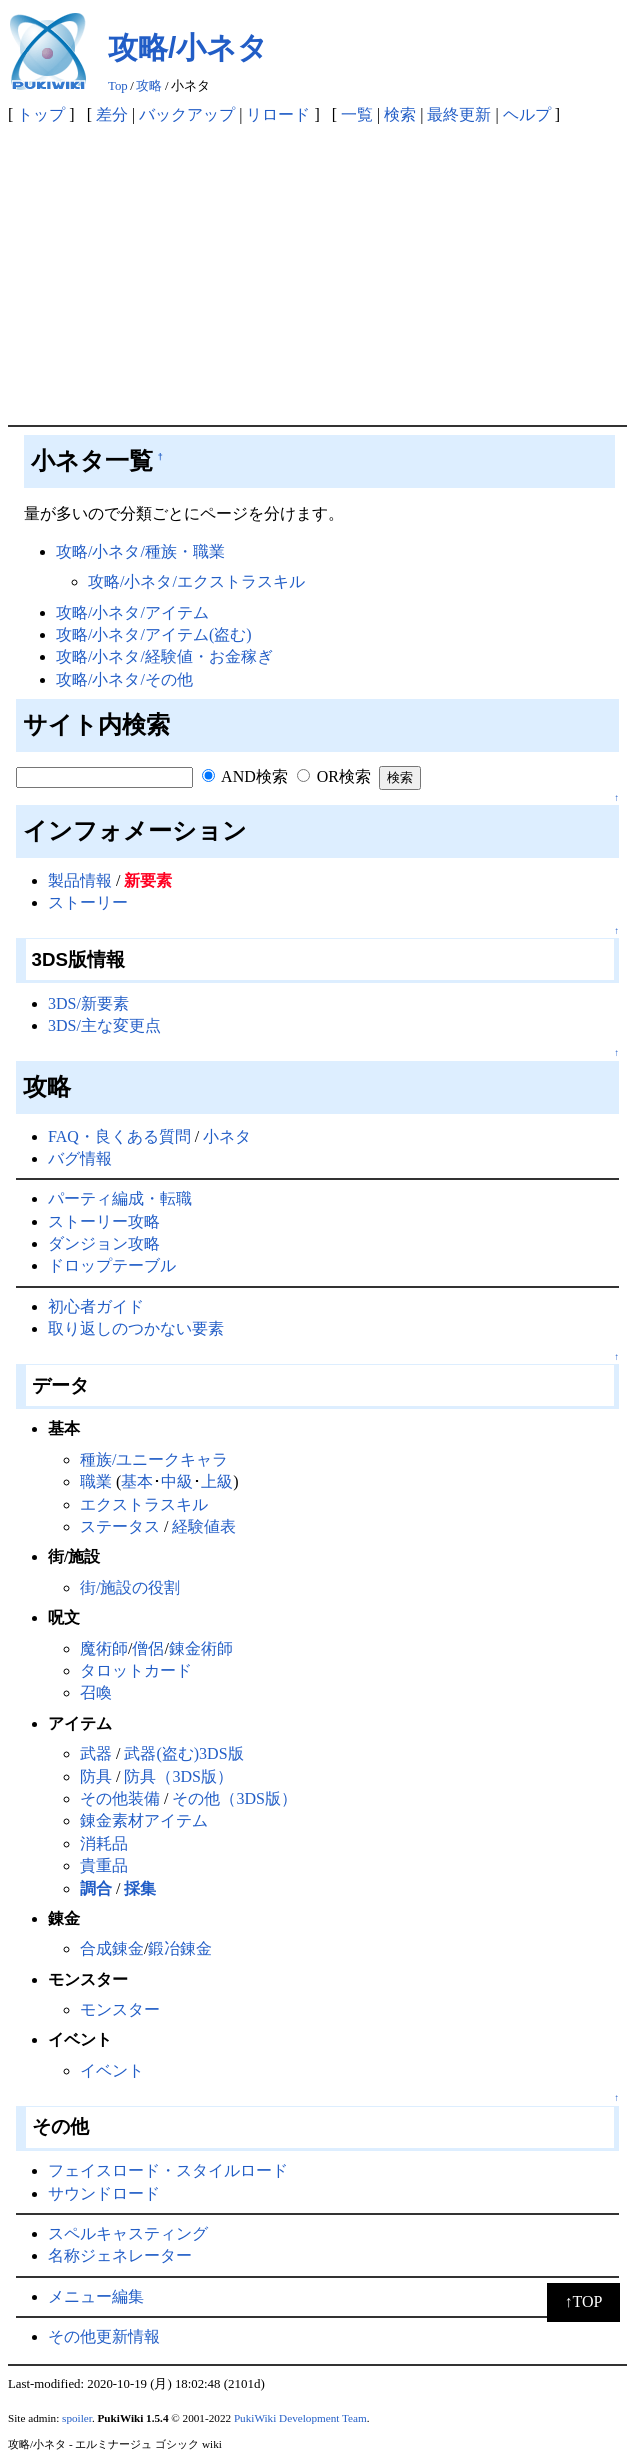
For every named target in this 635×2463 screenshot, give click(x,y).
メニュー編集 (96, 2296)
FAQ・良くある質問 (119, 1136)
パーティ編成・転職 (120, 1198)
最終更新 (459, 114)
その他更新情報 (104, 2336)
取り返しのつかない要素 (136, 1328)
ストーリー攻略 (104, 1221)
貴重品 (104, 1865)
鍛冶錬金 (180, 1948)
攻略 (149, 86)
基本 (137, 1481)
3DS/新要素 (88, 1003)
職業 (96, 1481)
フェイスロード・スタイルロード (168, 2170)
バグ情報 (80, 1158)
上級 (217, 1481)
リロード (278, 114)
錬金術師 (201, 1648)
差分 (112, 114)
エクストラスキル (144, 1504)
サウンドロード (104, 2193)
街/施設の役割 (130, 1587)
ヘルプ (527, 114)
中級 (177, 1481)
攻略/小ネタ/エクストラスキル (196, 581)
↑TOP (584, 2301)
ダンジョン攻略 (104, 1243)
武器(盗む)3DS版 (183, 1753)
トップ (41, 114)
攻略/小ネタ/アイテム (132, 612)
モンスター (120, 2009)
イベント (112, 2070)
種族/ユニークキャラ (154, 1459)
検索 (400, 114)
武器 (96, 1753)
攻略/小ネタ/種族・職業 (140, 551)
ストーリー (88, 902)
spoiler (77, 2418)
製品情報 (80, 880)
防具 (96, 1776)
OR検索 (334, 776)
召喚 (96, 1692)
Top (118, 86)
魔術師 (104, 1648)
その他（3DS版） (234, 1798)
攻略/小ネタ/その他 (124, 679)
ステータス (120, 1526)
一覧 (357, 114)
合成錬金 (112, 1948)
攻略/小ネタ (188, 47)
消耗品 (104, 1843)
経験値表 (204, 1526)
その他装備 (120, 1798)
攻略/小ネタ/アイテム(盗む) (154, 634)
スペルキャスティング (128, 2233)
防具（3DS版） (178, 1776)
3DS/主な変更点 (104, 1025)
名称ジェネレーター (120, 2255)
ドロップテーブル (112, 1265)
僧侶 (148, 1648)
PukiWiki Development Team (300, 2418)
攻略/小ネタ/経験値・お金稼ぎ (164, 656)
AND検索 (245, 776)
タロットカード (136, 1670)
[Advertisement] (317, 275)
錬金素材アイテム (144, 1820)
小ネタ (227, 1136)
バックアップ (187, 114)
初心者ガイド (96, 1306)
